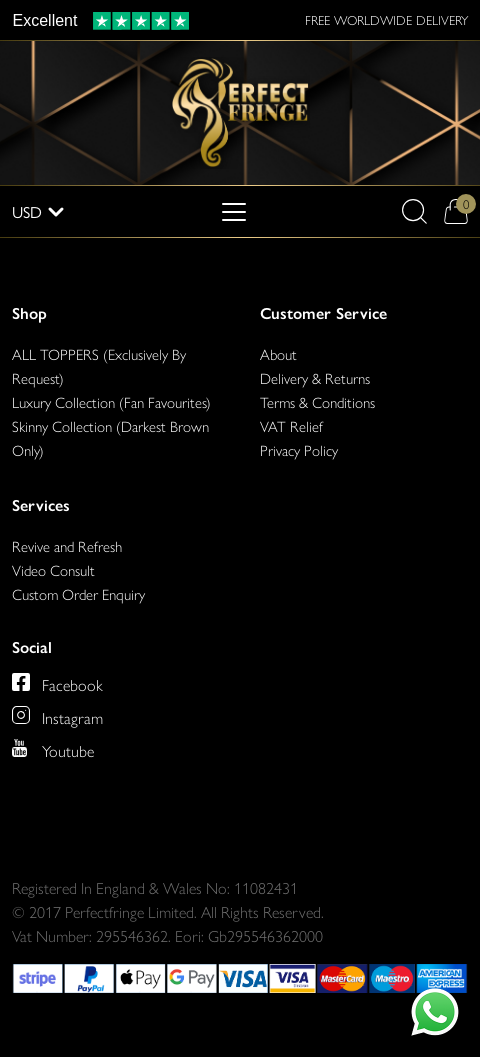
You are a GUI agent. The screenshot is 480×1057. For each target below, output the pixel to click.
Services (41, 505)
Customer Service (323, 313)
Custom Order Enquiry (78, 593)
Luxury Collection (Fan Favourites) (111, 401)
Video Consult (53, 569)
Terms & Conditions (317, 401)
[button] (414, 211)
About (278, 353)
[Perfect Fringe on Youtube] (53, 748)
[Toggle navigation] (234, 212)
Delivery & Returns (315, 377)
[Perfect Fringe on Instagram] (57, 715)
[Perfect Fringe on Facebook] (57, 682)
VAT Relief (291, 425)
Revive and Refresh (67, 545)
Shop (29, 313)
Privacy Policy (299, 449)
